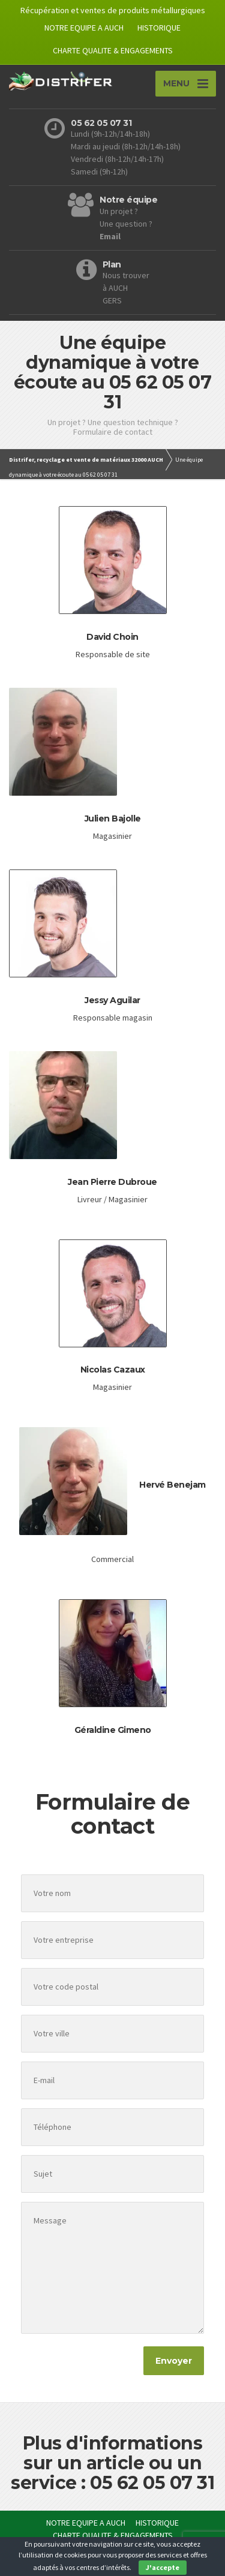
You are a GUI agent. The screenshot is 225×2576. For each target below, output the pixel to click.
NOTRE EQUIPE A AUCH (84, 27)
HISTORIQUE (159, 27)
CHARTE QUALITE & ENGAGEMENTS (113, 50)
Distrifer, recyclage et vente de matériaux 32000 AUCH (86, 460)
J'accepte (162, 2567)
